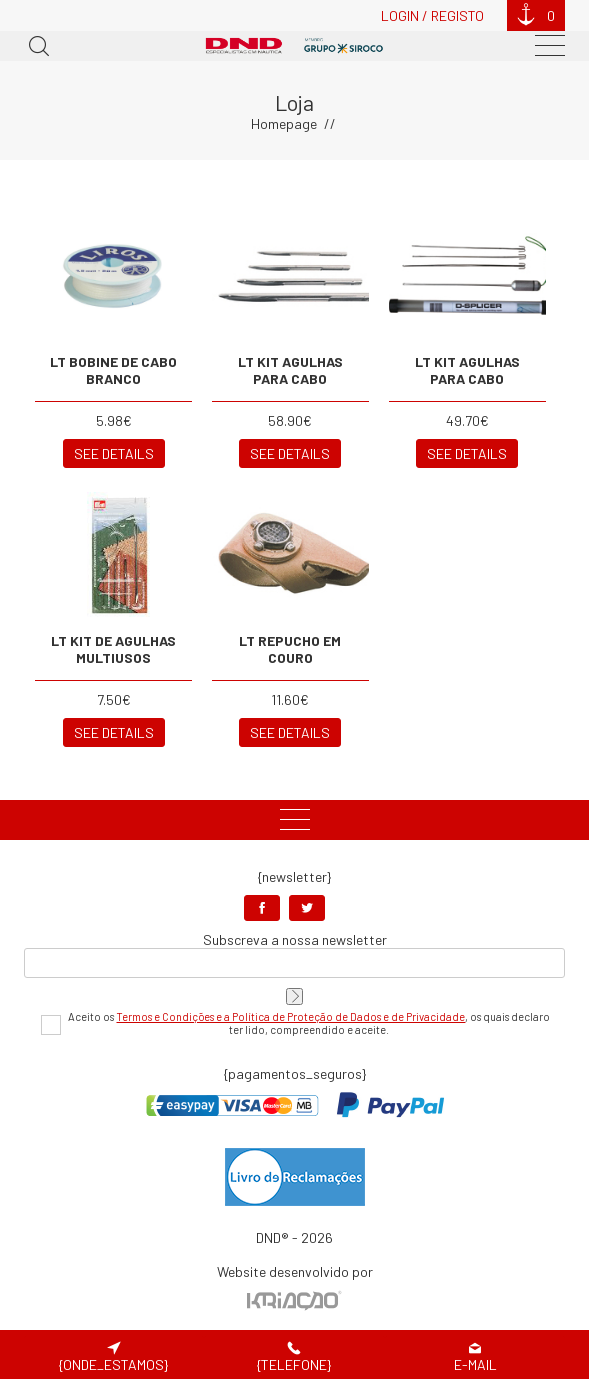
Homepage (284, 123)
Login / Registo (432, 15)
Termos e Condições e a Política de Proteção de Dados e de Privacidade (290, 1016)
